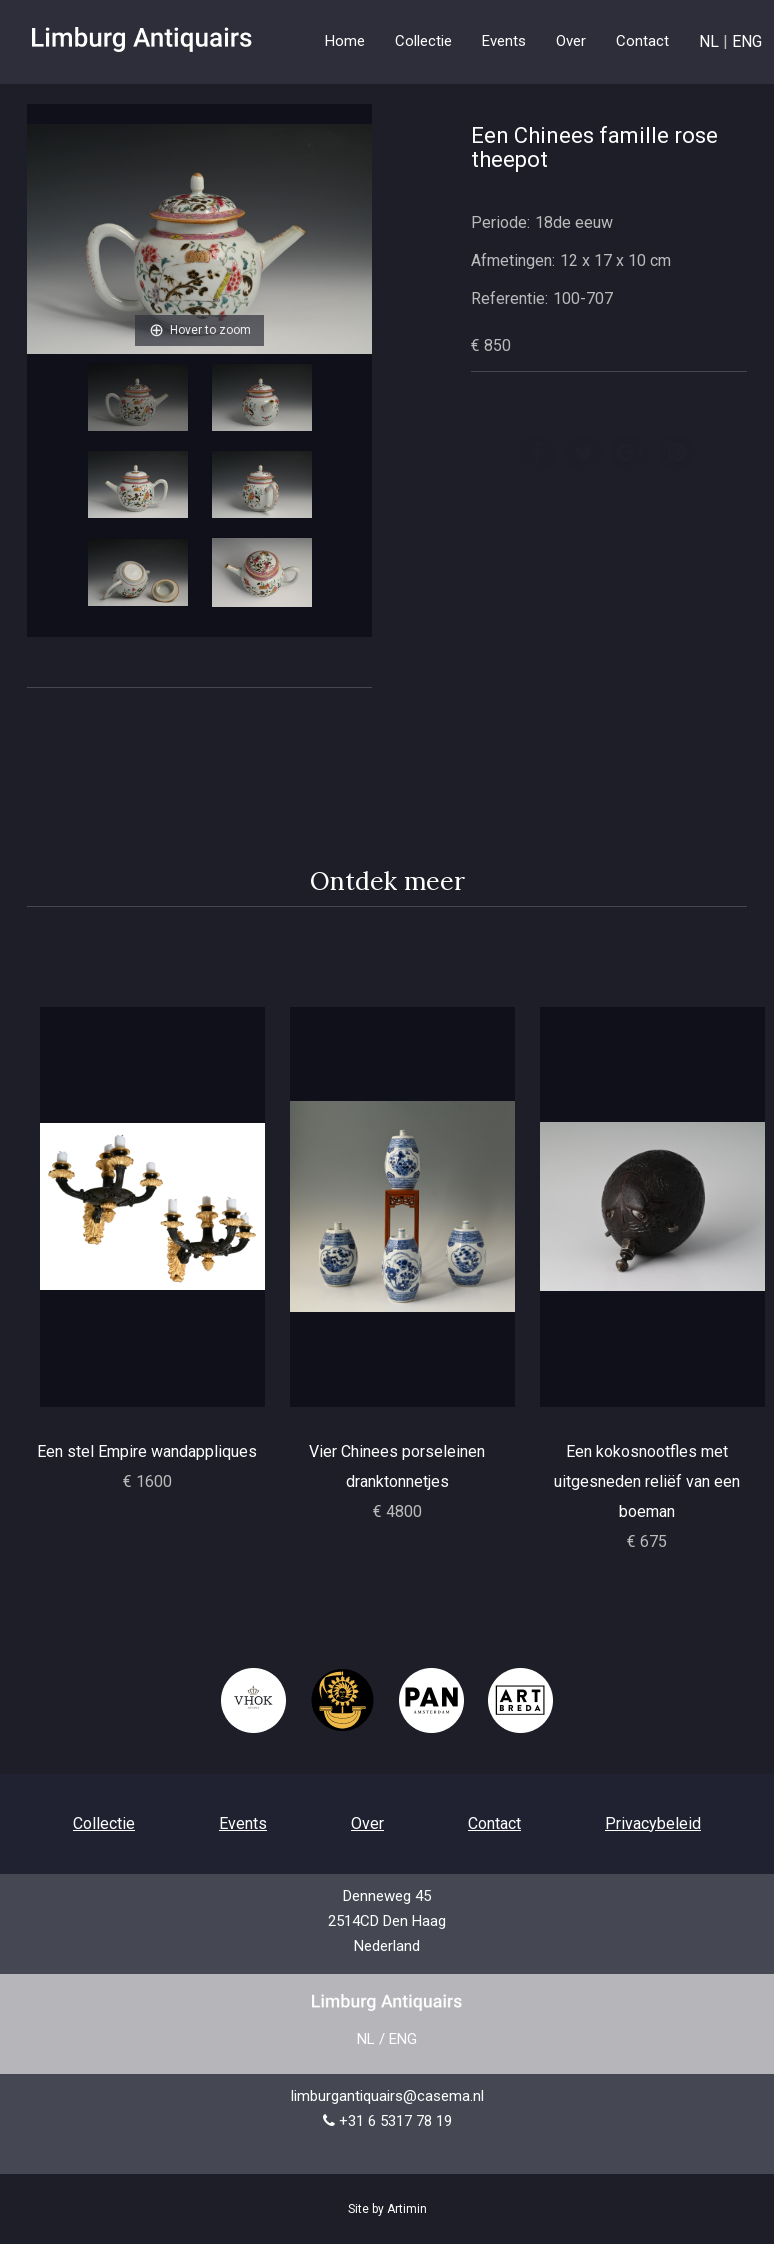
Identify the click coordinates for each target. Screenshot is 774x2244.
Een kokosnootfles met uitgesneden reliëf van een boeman (647, 1481)
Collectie (104, 1823)
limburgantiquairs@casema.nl (387, 2096)
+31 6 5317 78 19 (395, 2121)
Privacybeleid (653, 1823)
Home (345, 41)
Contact (642, 41)
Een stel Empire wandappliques (147, 1451)
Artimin (407, 2209)
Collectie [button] (423, 41)
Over (571, 41)
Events (504, 41)
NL (709, 41)
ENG (747, 41)
